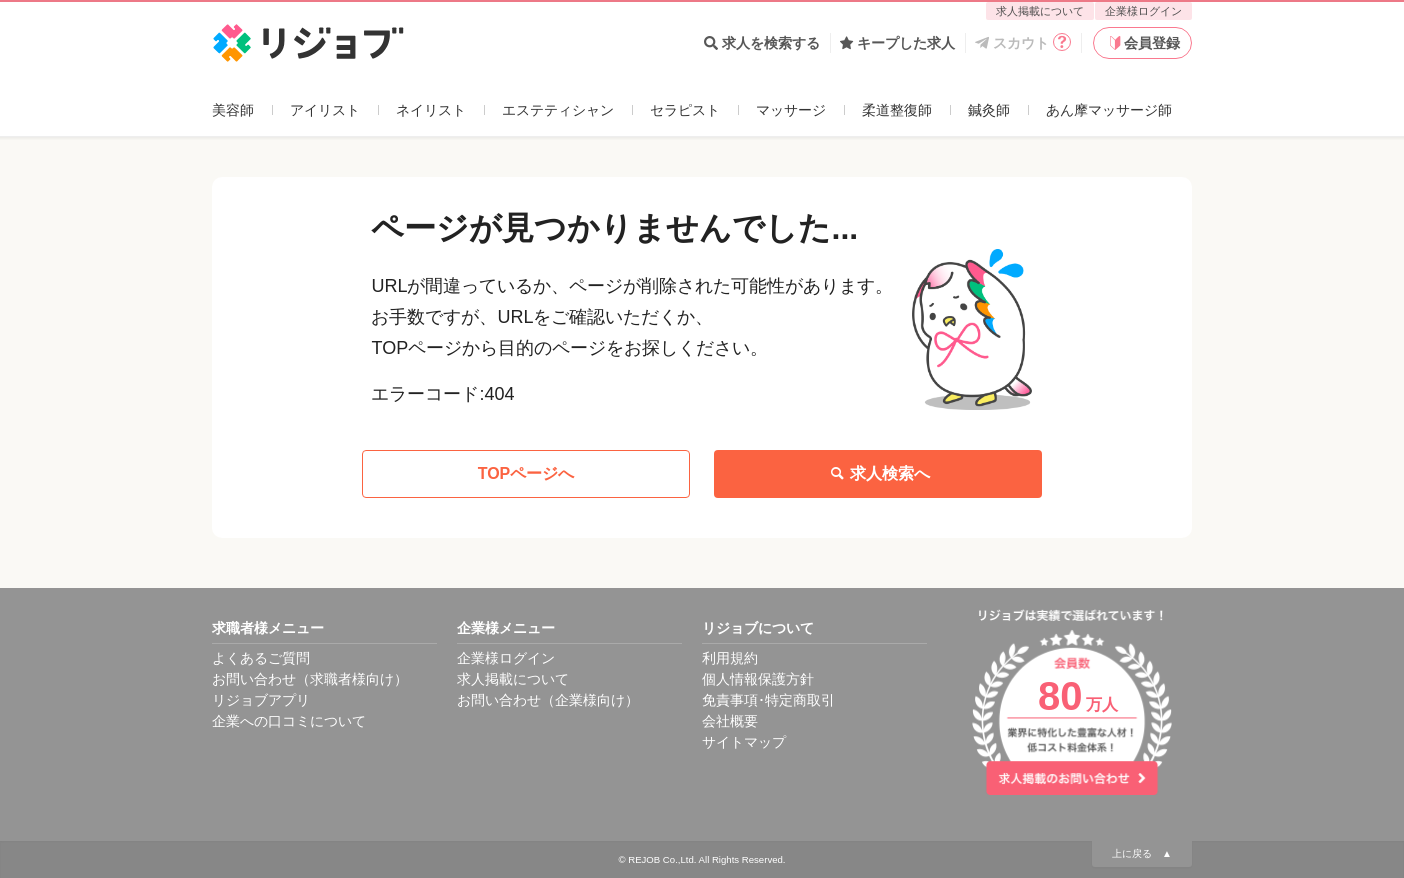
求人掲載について (1040, 11)
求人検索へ (878, 474)
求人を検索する (762, 43)
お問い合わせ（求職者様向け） (310, 679)
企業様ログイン (1143, 11)
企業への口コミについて (289, 721)
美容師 (233, 110)
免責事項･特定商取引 (768, 700)
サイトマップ (744, 742)
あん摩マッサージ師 (1109, 110)
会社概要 (730, 721)
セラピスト (685, 110)
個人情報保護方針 (758, 679)
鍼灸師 (989, 110)
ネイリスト (431, 110)
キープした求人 (897, 43)
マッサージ (791, 110)
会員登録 (1143, 43)
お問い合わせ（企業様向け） (548, 700)
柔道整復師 (897, 110)
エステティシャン (558, 110)
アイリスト (325, 110)
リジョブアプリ (261, 700)
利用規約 (730, 658)
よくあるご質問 (261, 658)
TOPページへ (526, 473)
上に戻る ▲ (1142, 853)
